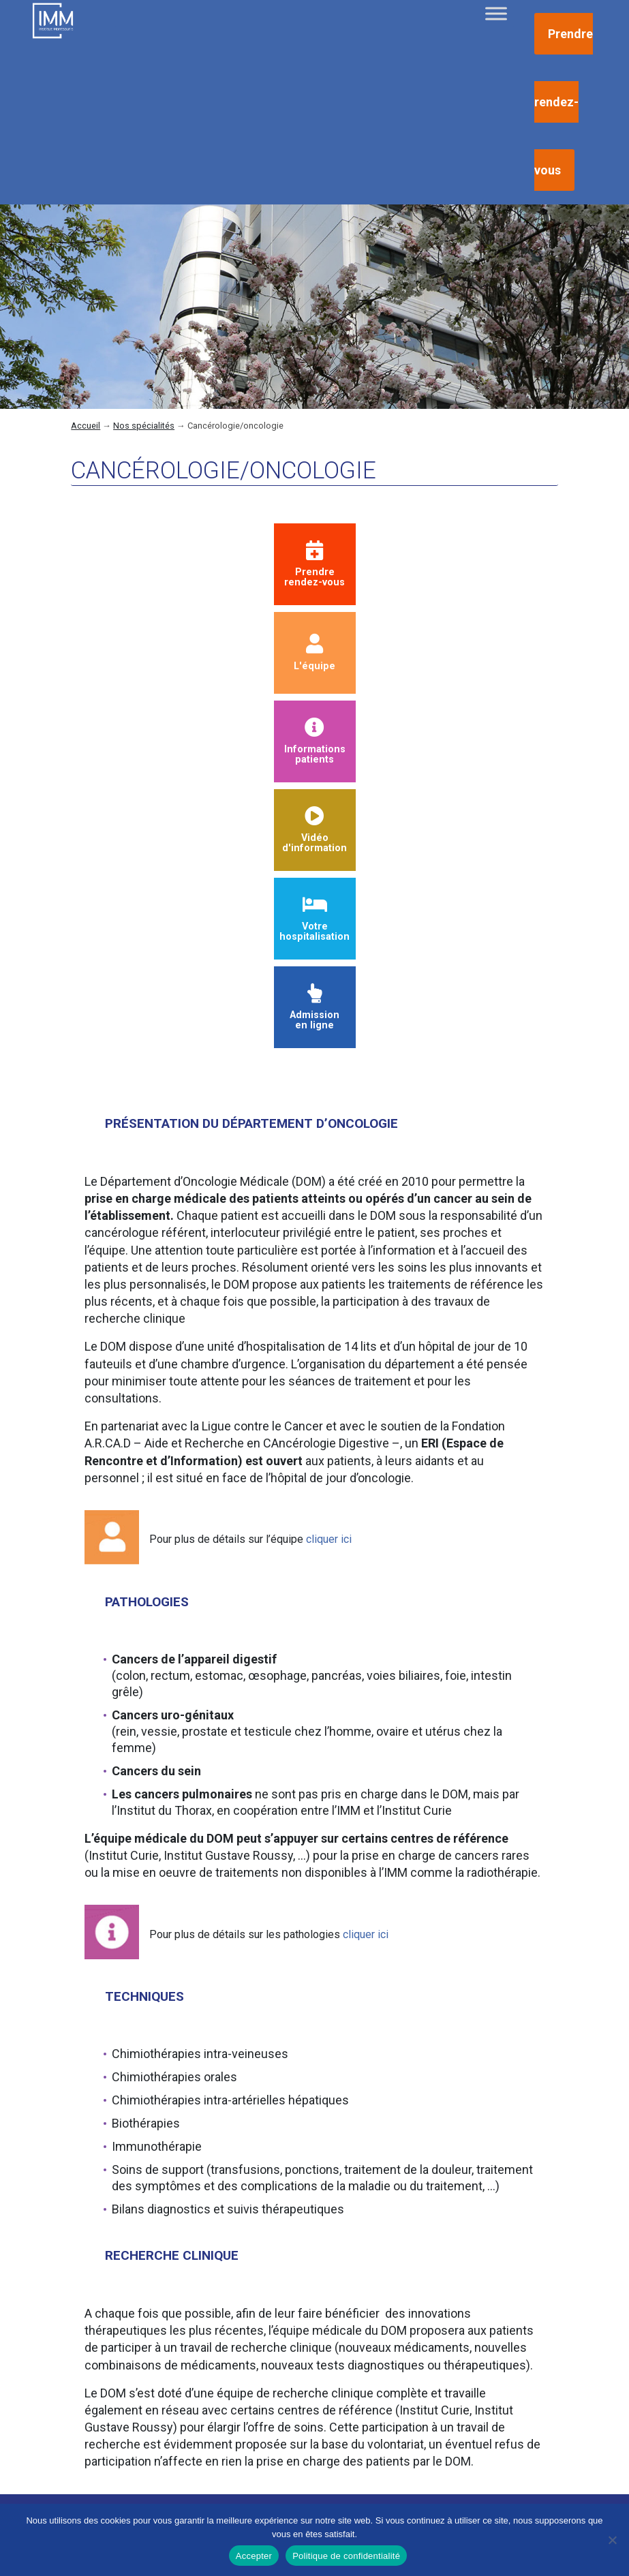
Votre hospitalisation (314, 918)
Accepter (254, 2556)
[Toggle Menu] (496, 13)
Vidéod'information (314, 830)
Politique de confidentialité (346, 2556)
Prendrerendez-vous (314, 564)
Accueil (85, 425)
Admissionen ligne (314, 1007)
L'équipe (314, 652)
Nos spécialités (143, 425)
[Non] (612, 2540)
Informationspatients (315, 741)
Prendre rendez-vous (563, 102)
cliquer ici (329, 1539)
